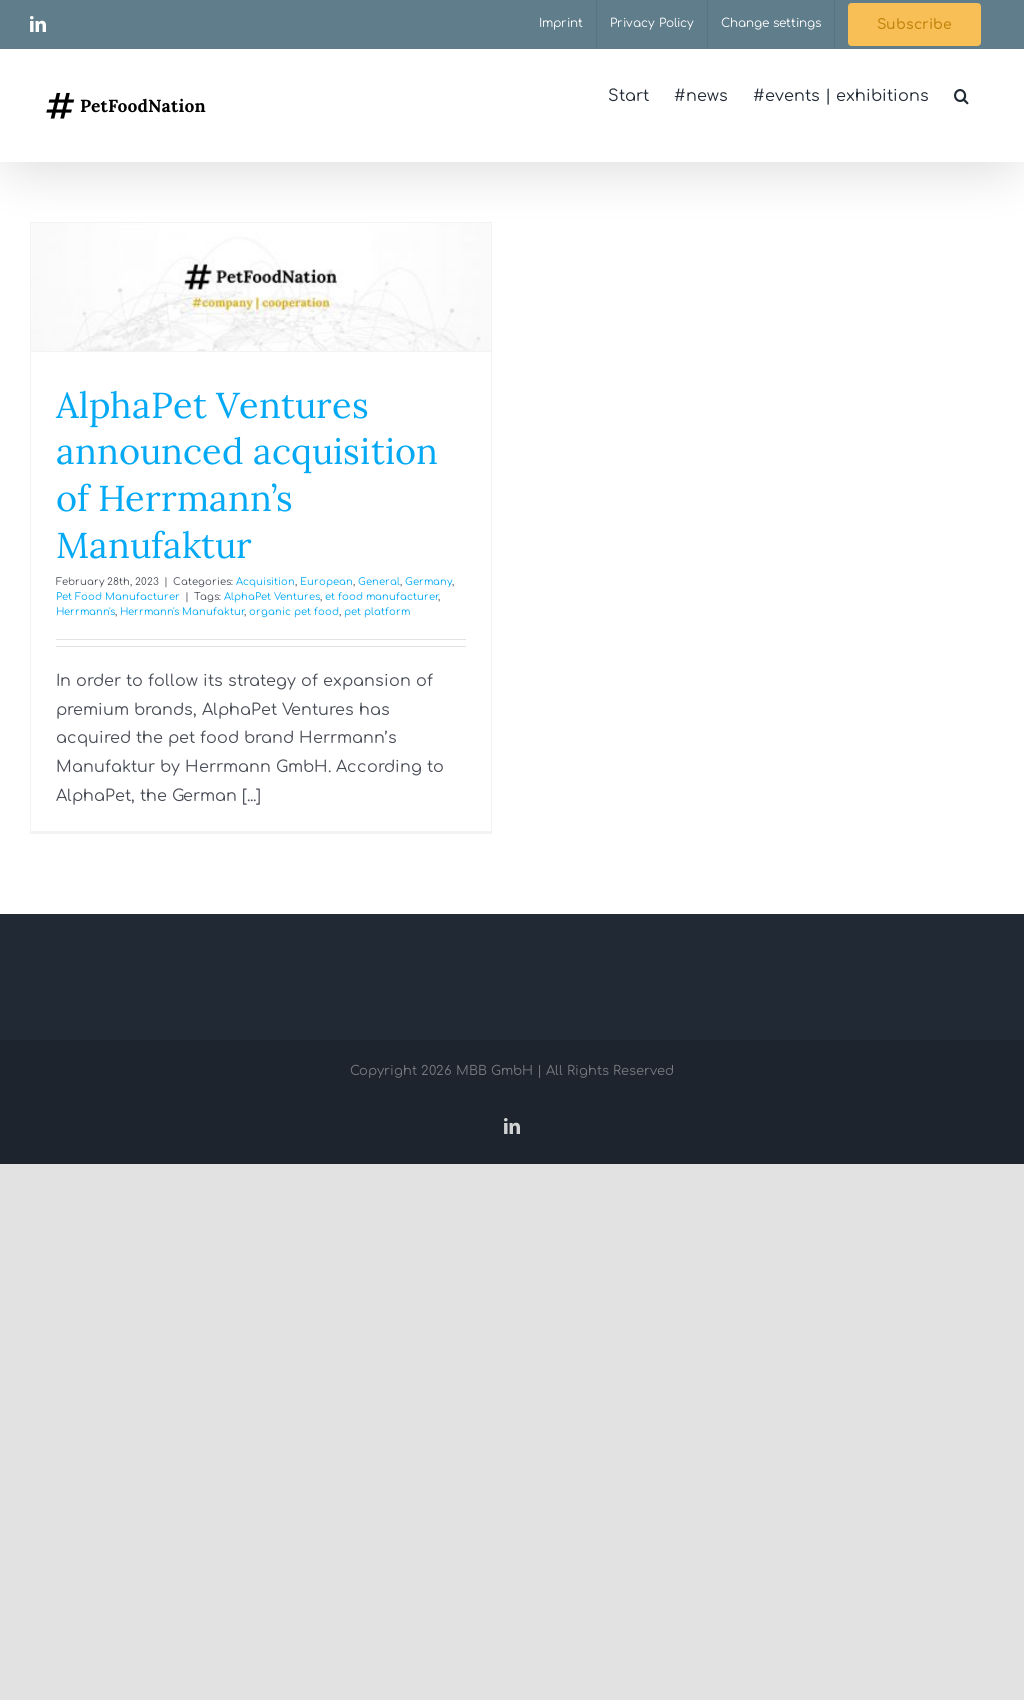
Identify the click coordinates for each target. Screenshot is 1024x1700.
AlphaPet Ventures (272, 596)
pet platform (377, 611)
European (326, 581)
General (379, 581)
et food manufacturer (381, 596)
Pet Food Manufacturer (118, 596)
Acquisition (265, 581)
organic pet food (294, 611)
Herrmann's (85, 611)
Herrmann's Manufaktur (182, 611)
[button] (961, 96)
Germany (428, 581)
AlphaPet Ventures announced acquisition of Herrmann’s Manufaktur (247, 475)
